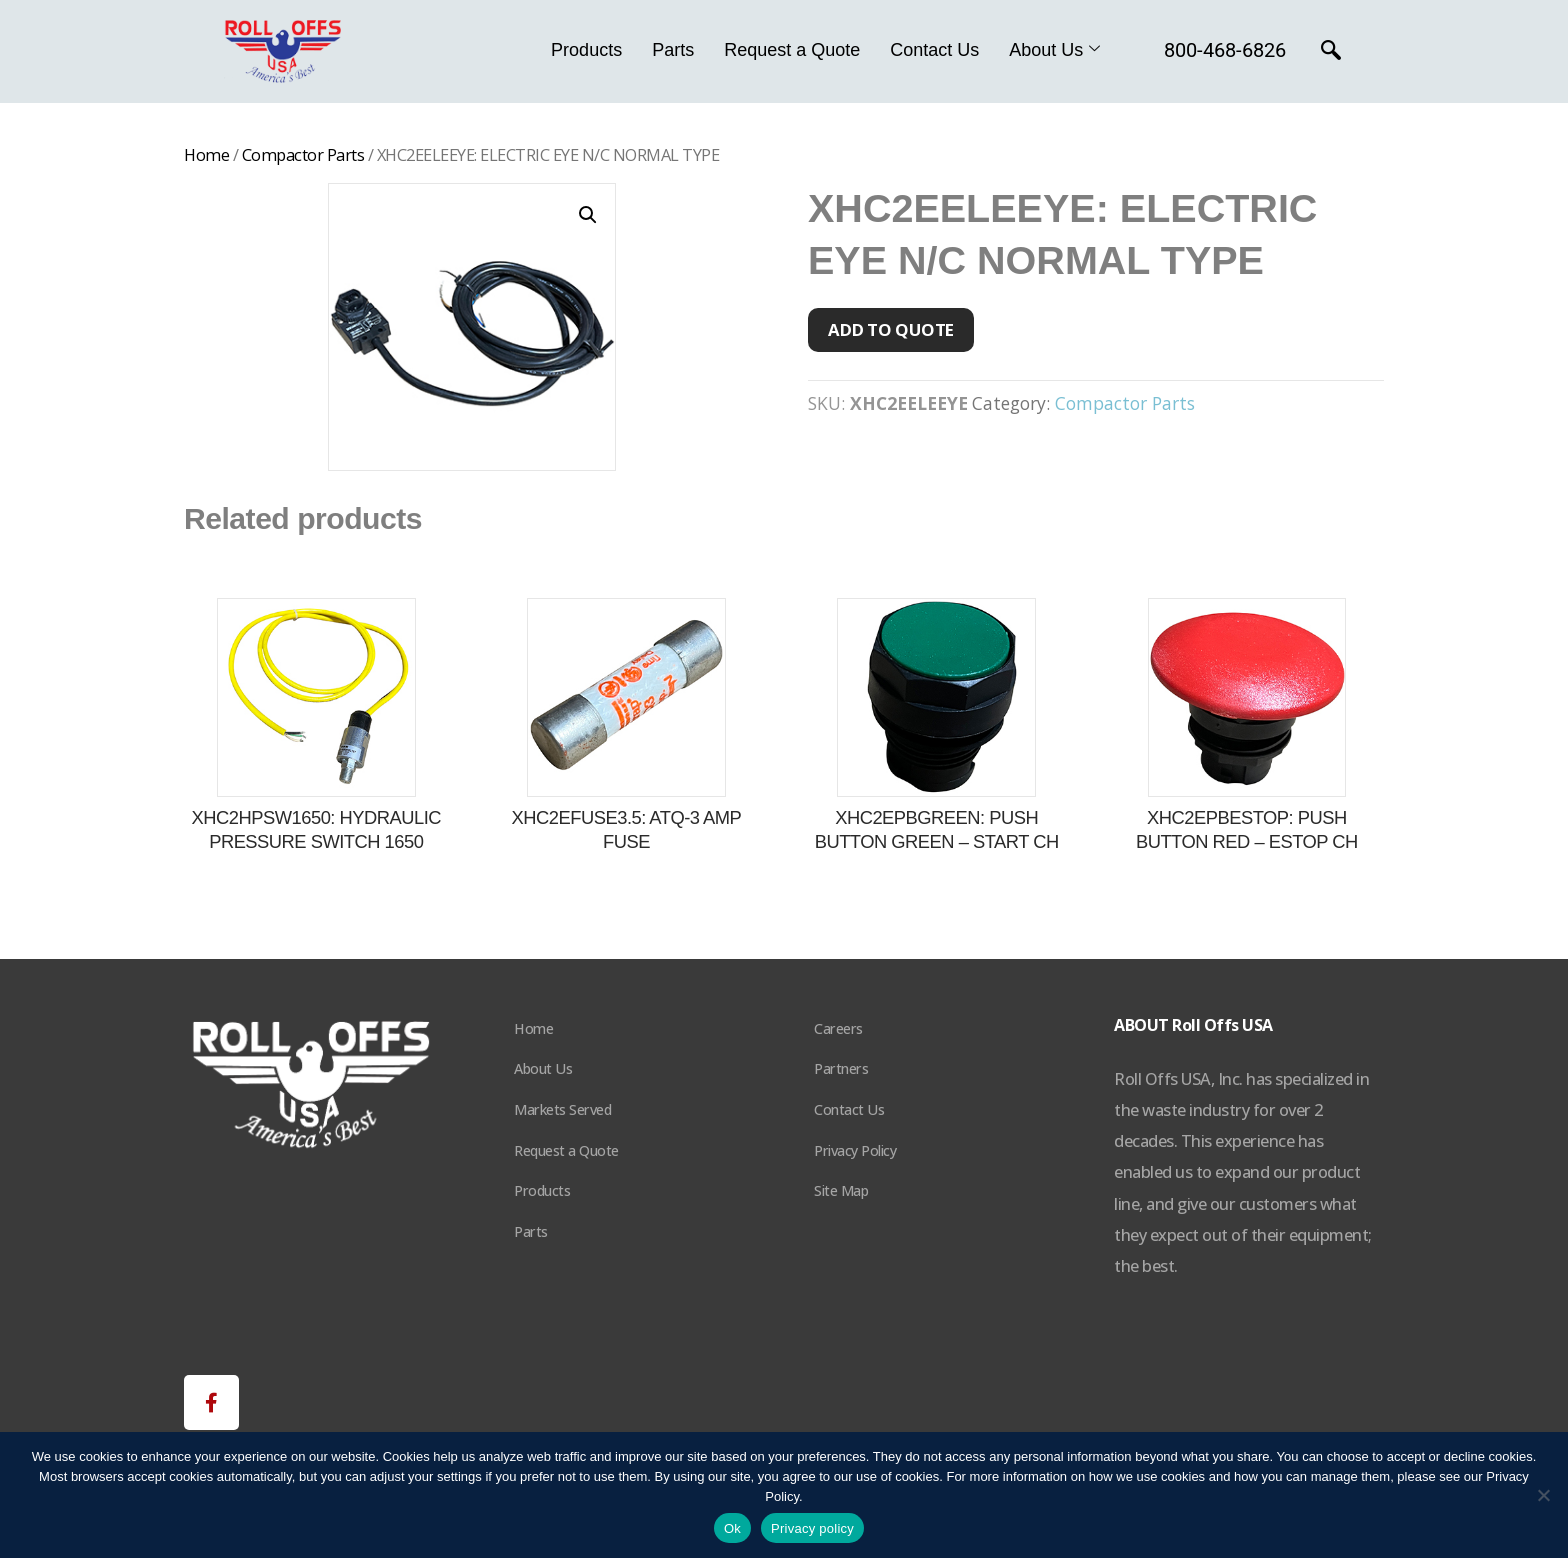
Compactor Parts (303, 154)
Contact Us (934, 50)
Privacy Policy (855, 1150)
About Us (1054, 50)
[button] (588, 215)
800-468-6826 (1225, 50)
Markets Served (562, 1109)
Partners (841, 1068)
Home (206, 154)
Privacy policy (812, 1528)
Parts (673, 50)
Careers (838, 1028)
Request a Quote (792, 50)
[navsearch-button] (1331, 52)
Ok (732, 1528)
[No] (1543, 1495)
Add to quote (891, 329)
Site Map (841, 1190)
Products (586, 50)
